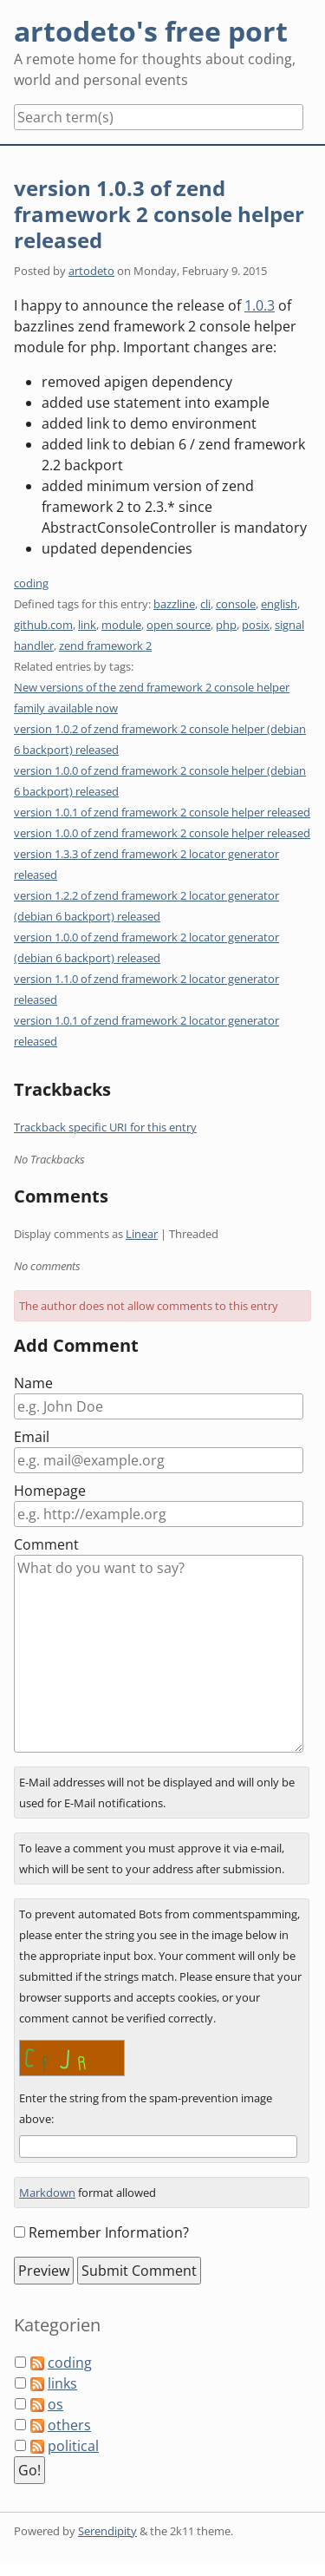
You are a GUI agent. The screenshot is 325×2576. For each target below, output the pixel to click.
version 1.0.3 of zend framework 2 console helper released (159, 214)
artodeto (91, 271)
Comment (46, 1544)
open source (178, 625)
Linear (142, 1234)
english (279, 604)
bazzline (174, 604)
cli (205, 604)
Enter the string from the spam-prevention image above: (145, 2108)
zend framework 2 (105, 645)
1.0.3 (259, 305)
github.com (43, 625)
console (236, 604)
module (121, 625)
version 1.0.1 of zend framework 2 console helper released (162, 812)
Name (33, 1383)
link (87, 625)
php (226, 625)
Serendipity (107, 2531)
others (69, 2425)
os (55, 2404)
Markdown (47, 2192)
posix (256, 625)
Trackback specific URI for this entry (105, 1127)
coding (31, 583)
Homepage (50, 1490)
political (73, 2445)
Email (31, 1436)
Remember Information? (109, 2232)
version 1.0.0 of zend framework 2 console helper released (162, 833)
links (62, 2383)
